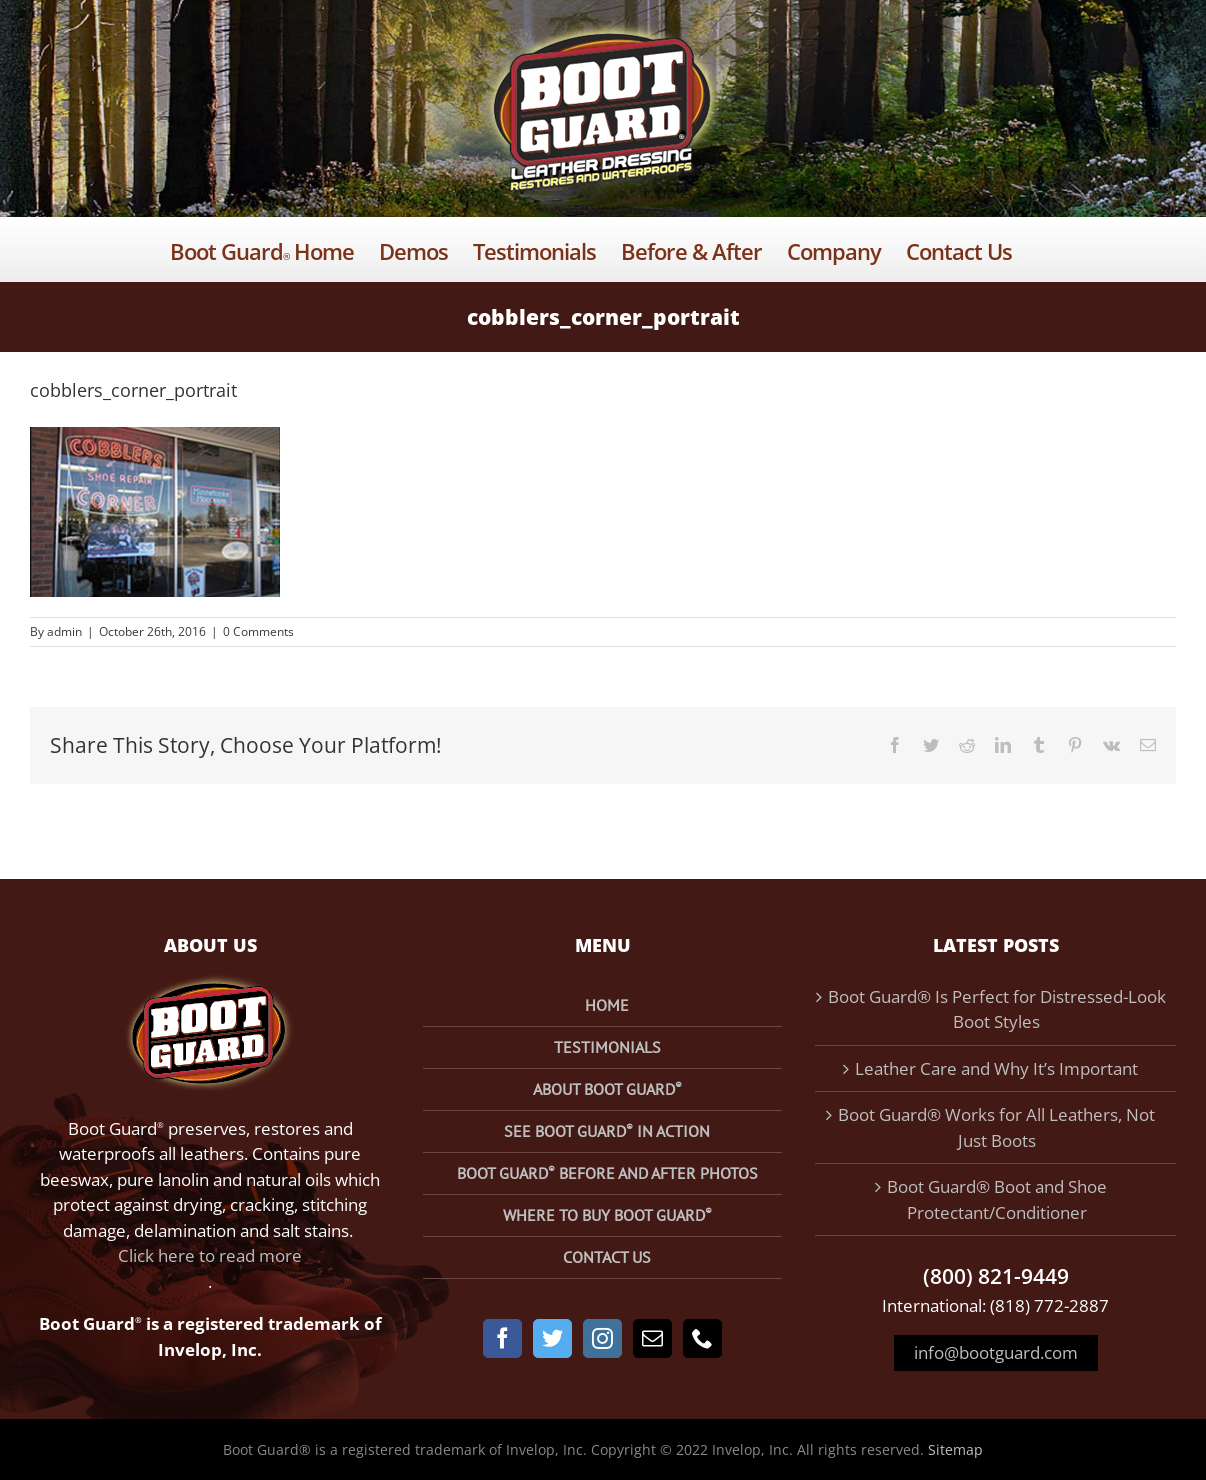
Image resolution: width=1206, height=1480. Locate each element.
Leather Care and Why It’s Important (996, 1068)
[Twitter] (552, 1338)
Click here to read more (210, 1255)
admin (64, 631)
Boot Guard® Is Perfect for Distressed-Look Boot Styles (997, 1009)
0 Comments (258, 631)
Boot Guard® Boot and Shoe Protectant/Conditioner (997, 1199)
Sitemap (955, 1449)
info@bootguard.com (996, 1352)
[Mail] (652, 1338)
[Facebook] (502, 1338)
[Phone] (702, 1338)
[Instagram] (602, 1338)
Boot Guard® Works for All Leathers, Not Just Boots (996, 1127)
